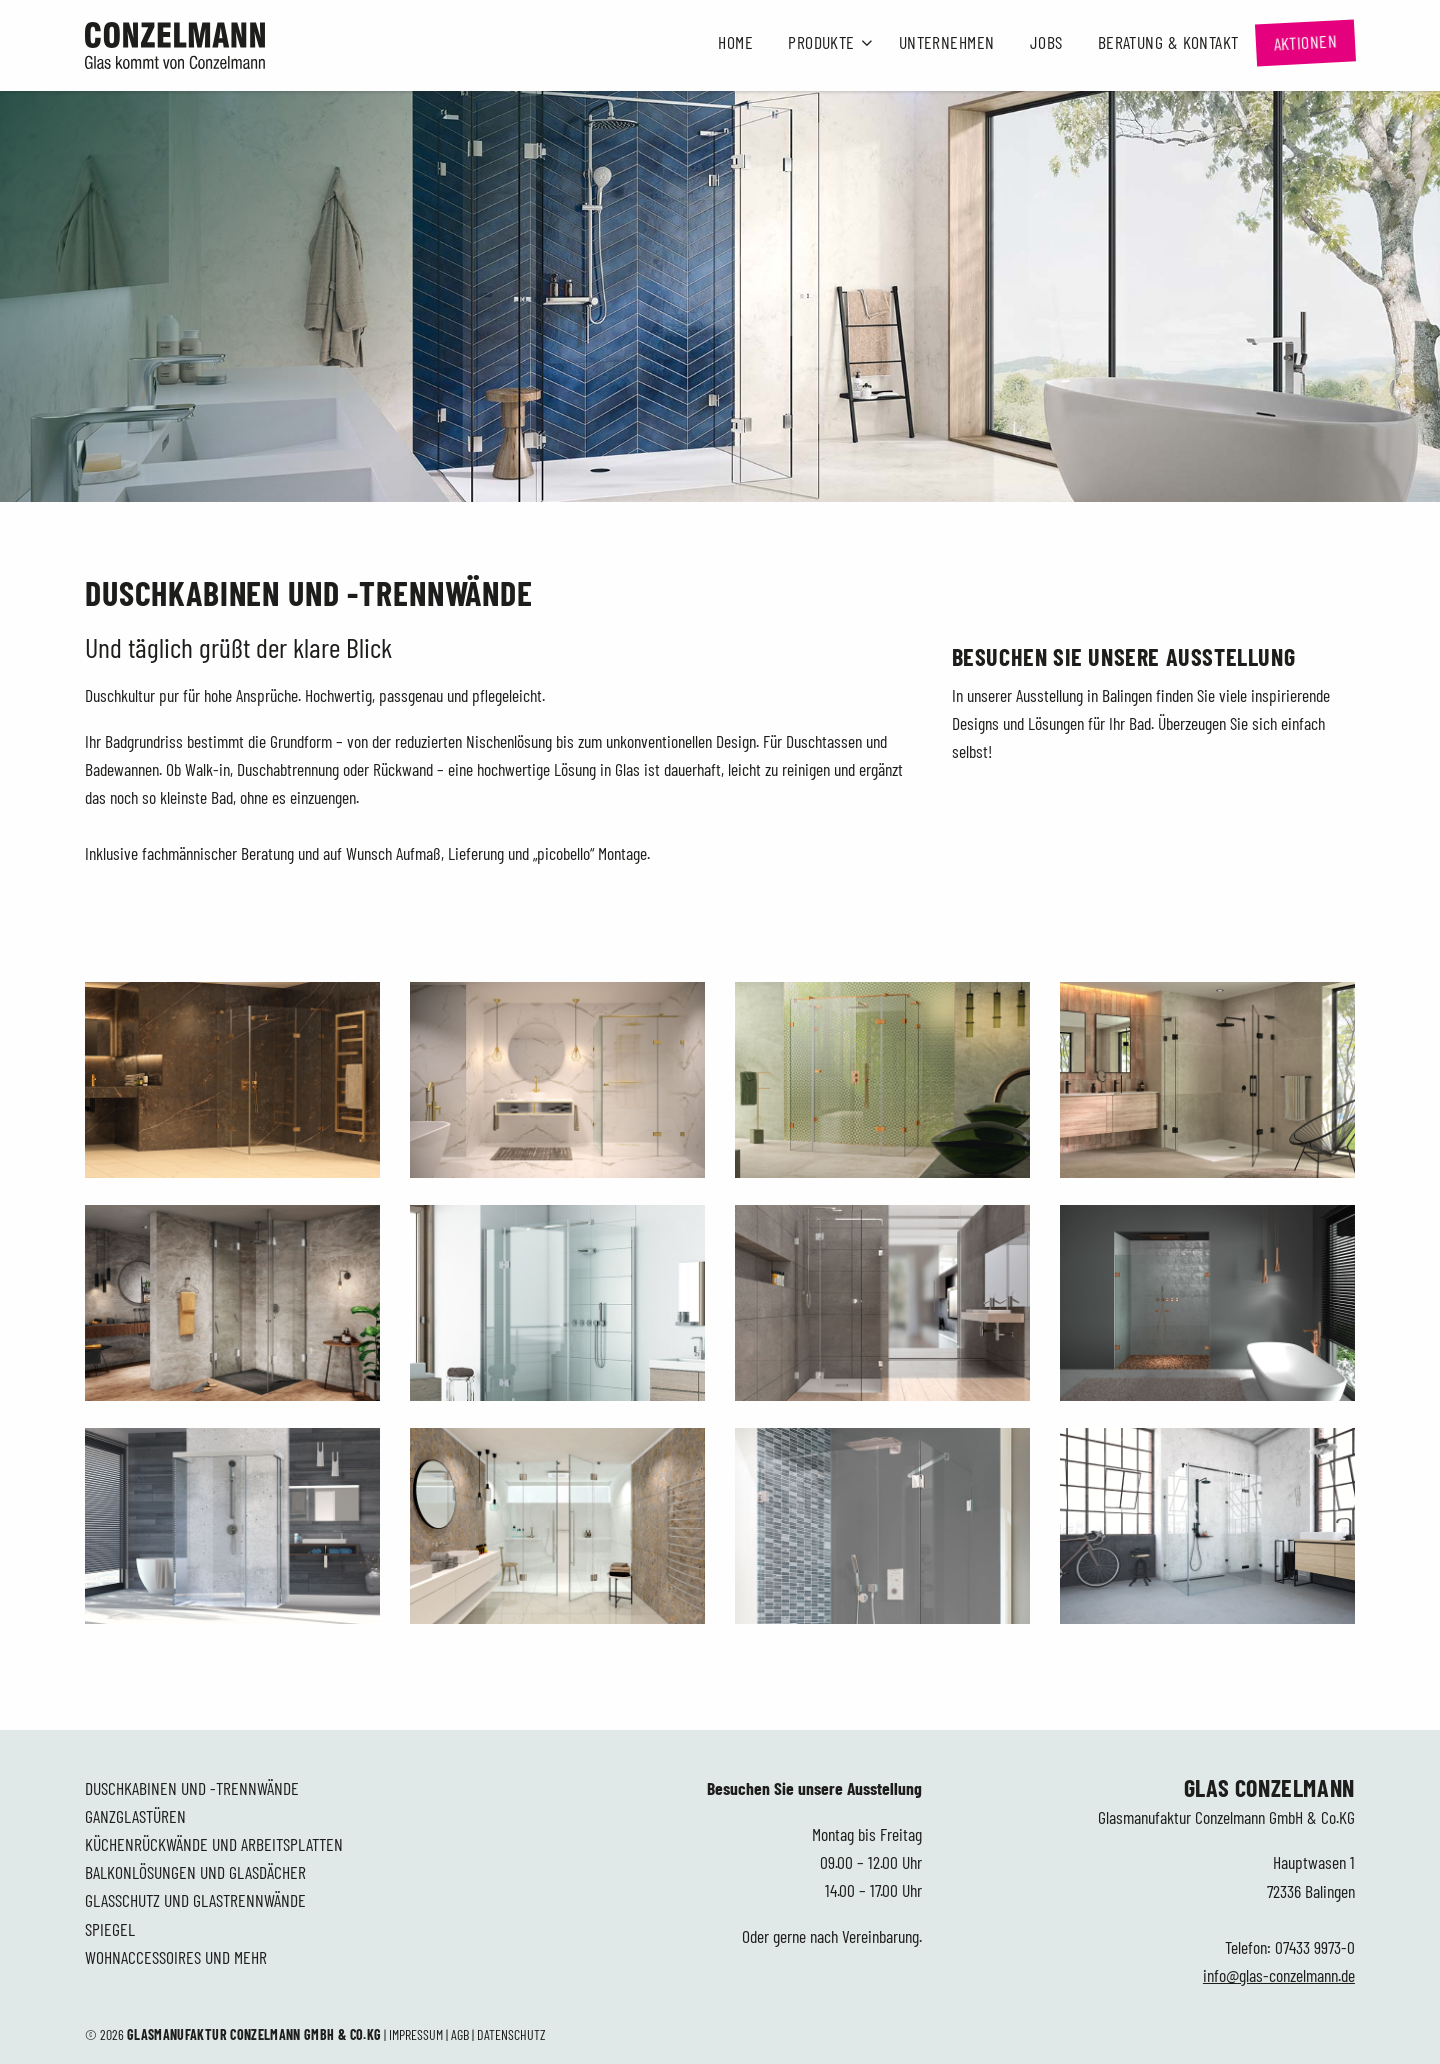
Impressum (416, 2034)
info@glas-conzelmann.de (1279, 1975)
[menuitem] (736, 43)
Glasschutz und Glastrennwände (195, 1900)
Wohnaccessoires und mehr (176, 1957)
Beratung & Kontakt (1168, 42)
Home (735, 42)
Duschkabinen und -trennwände (192, 1788)
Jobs (1046, 42)
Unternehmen (947, 42)
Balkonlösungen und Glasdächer (195, 1872)
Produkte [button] (821, 42)
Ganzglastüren (135, 1816)
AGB (460, 2034)
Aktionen (1305, 42)
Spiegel (110, 1929)
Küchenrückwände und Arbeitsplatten (214, 1844)
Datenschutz (511, 2034)
